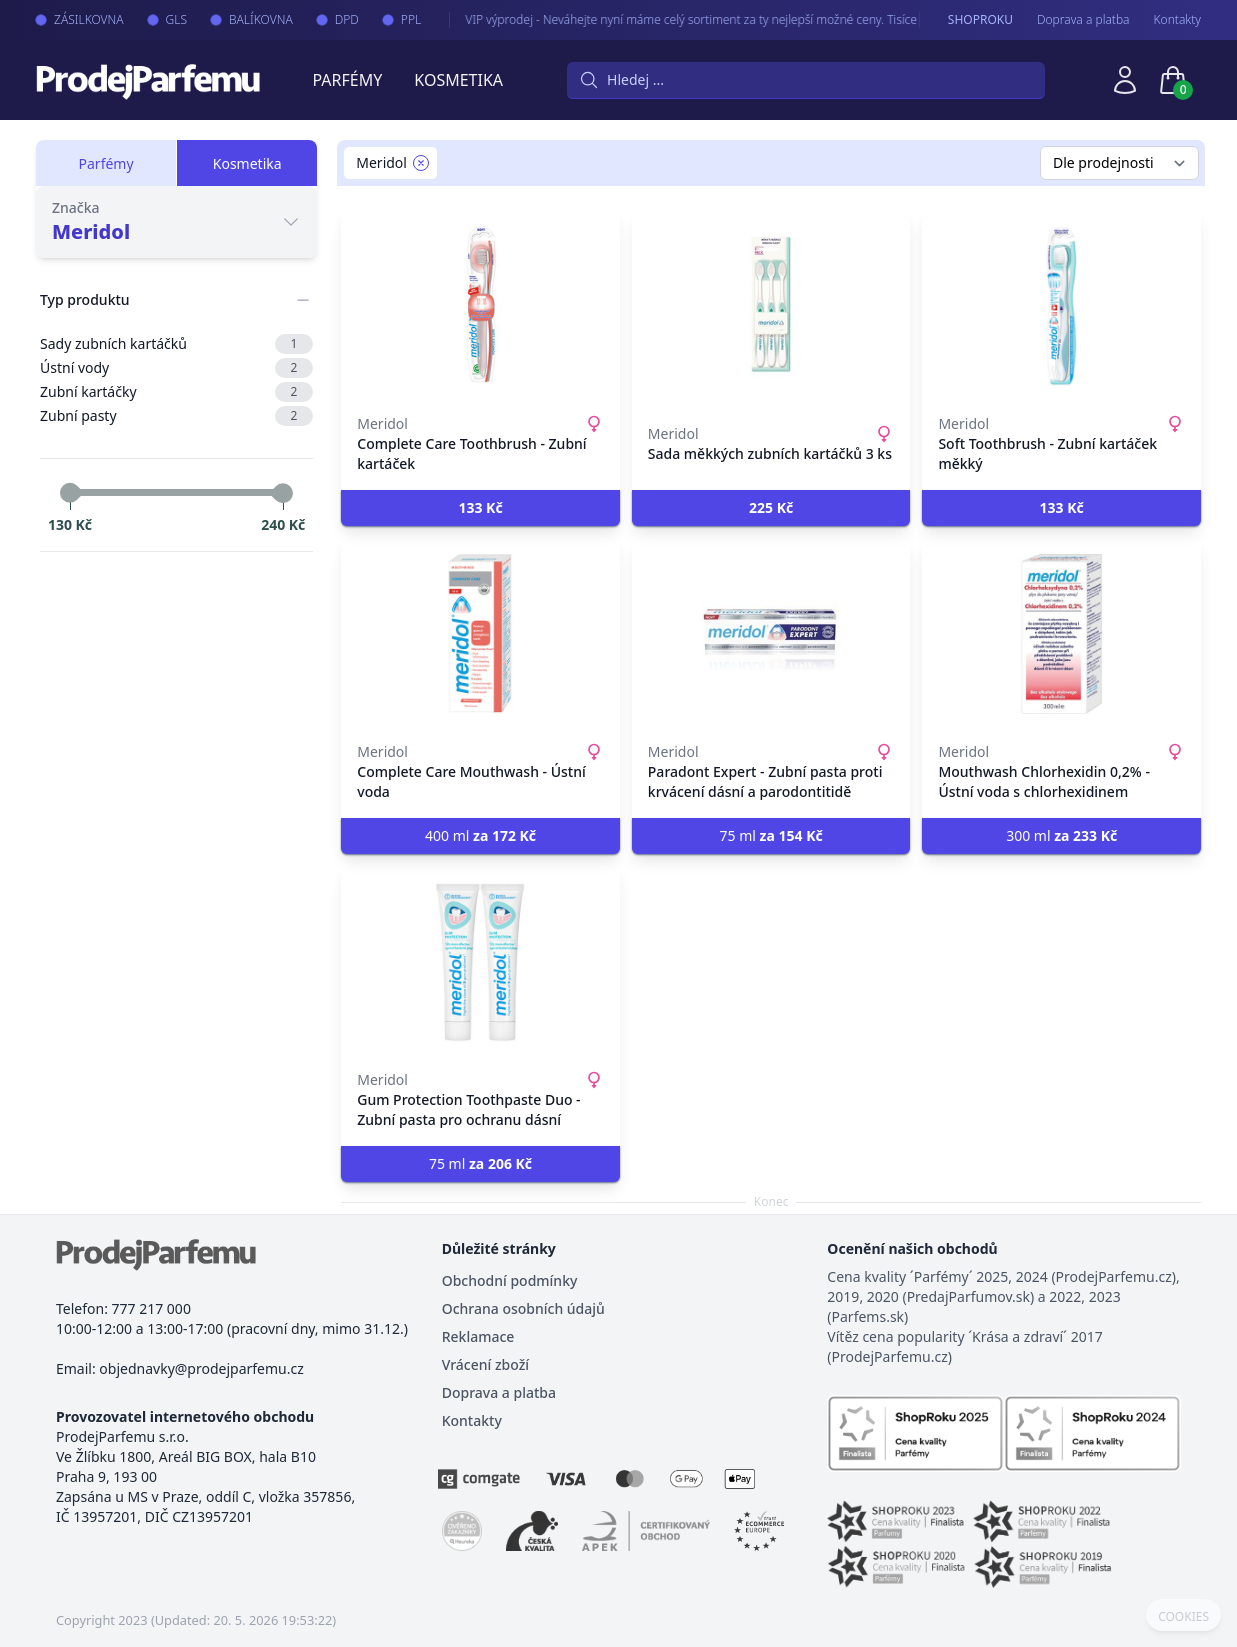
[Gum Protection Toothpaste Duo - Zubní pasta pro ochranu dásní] (480, 962)
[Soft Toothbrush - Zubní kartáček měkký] (1061, 306)
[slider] (70, 493)
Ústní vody (176, 368)
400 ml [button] (480, 835)
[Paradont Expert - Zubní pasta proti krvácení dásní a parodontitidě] (771, 634)
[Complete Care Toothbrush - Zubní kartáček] (480, 306)
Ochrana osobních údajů (523, 1308)
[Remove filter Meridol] (421, 163)
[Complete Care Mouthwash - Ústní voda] (480, 634)
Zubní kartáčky (176, 392)
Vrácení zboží (485, 1364)
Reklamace (478, 1336)
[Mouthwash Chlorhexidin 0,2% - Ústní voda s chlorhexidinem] (1061, 634)
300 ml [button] (1061, 835)
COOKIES (1183, 1617)
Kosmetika (458, 80)
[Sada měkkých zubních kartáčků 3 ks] (771, 306)
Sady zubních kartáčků (176, 344)
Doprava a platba (1083, 20)
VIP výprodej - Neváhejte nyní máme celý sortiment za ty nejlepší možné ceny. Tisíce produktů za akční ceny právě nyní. (749, 19)
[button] (480, 508)
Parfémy (347, 80)
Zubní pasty (176, 416)
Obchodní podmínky (510, 1280)
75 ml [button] (771, 835)
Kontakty (1177, 20)
